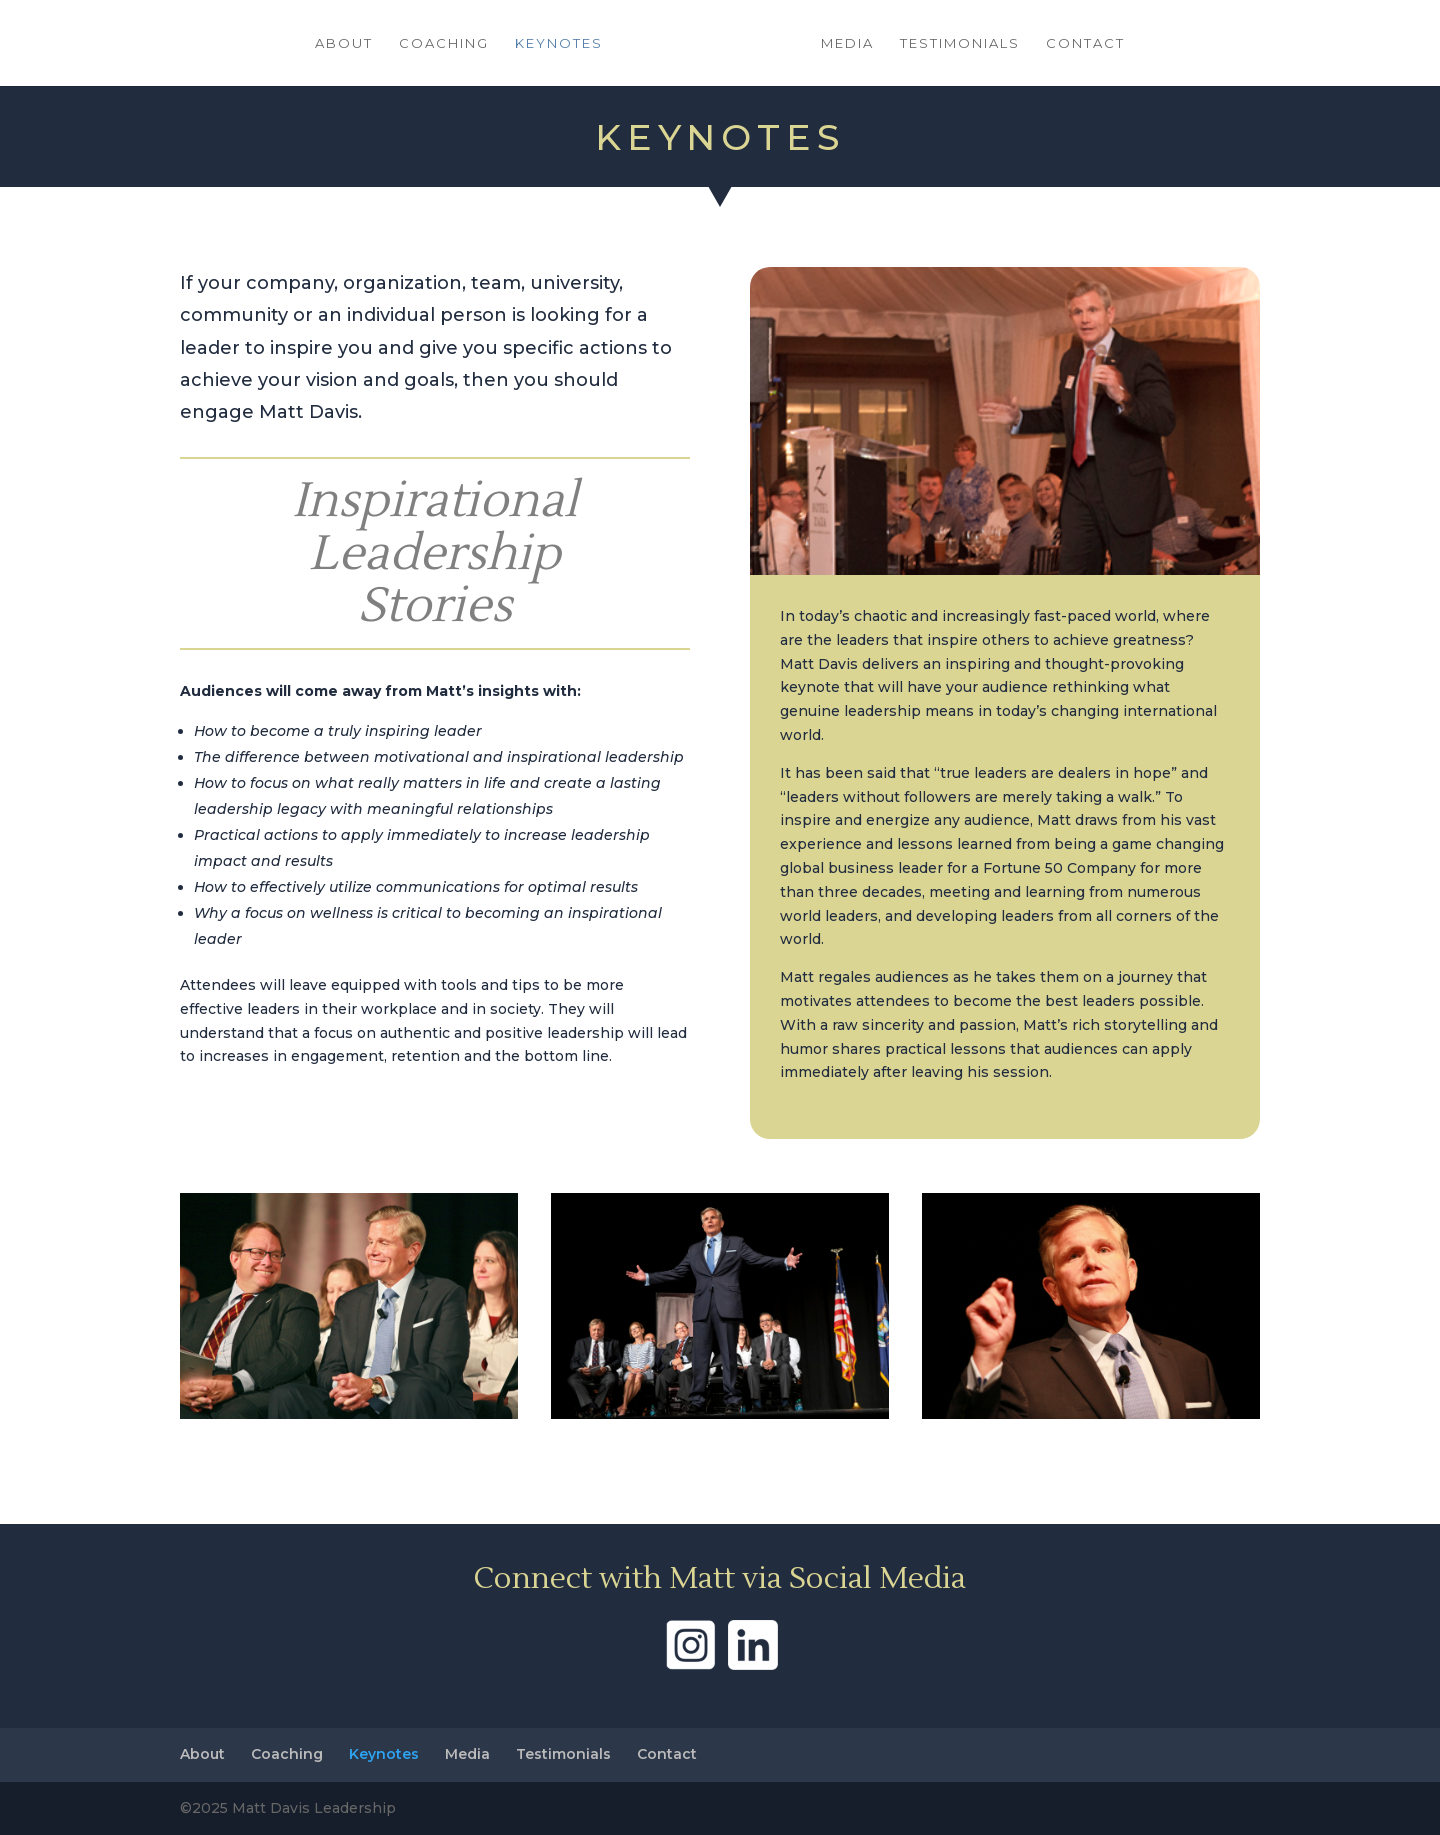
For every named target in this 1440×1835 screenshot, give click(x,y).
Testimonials (960, 43)
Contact (1085, 43)
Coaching (444, 43)
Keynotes (559, 43)
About (344, 43)
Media (847, 43)
